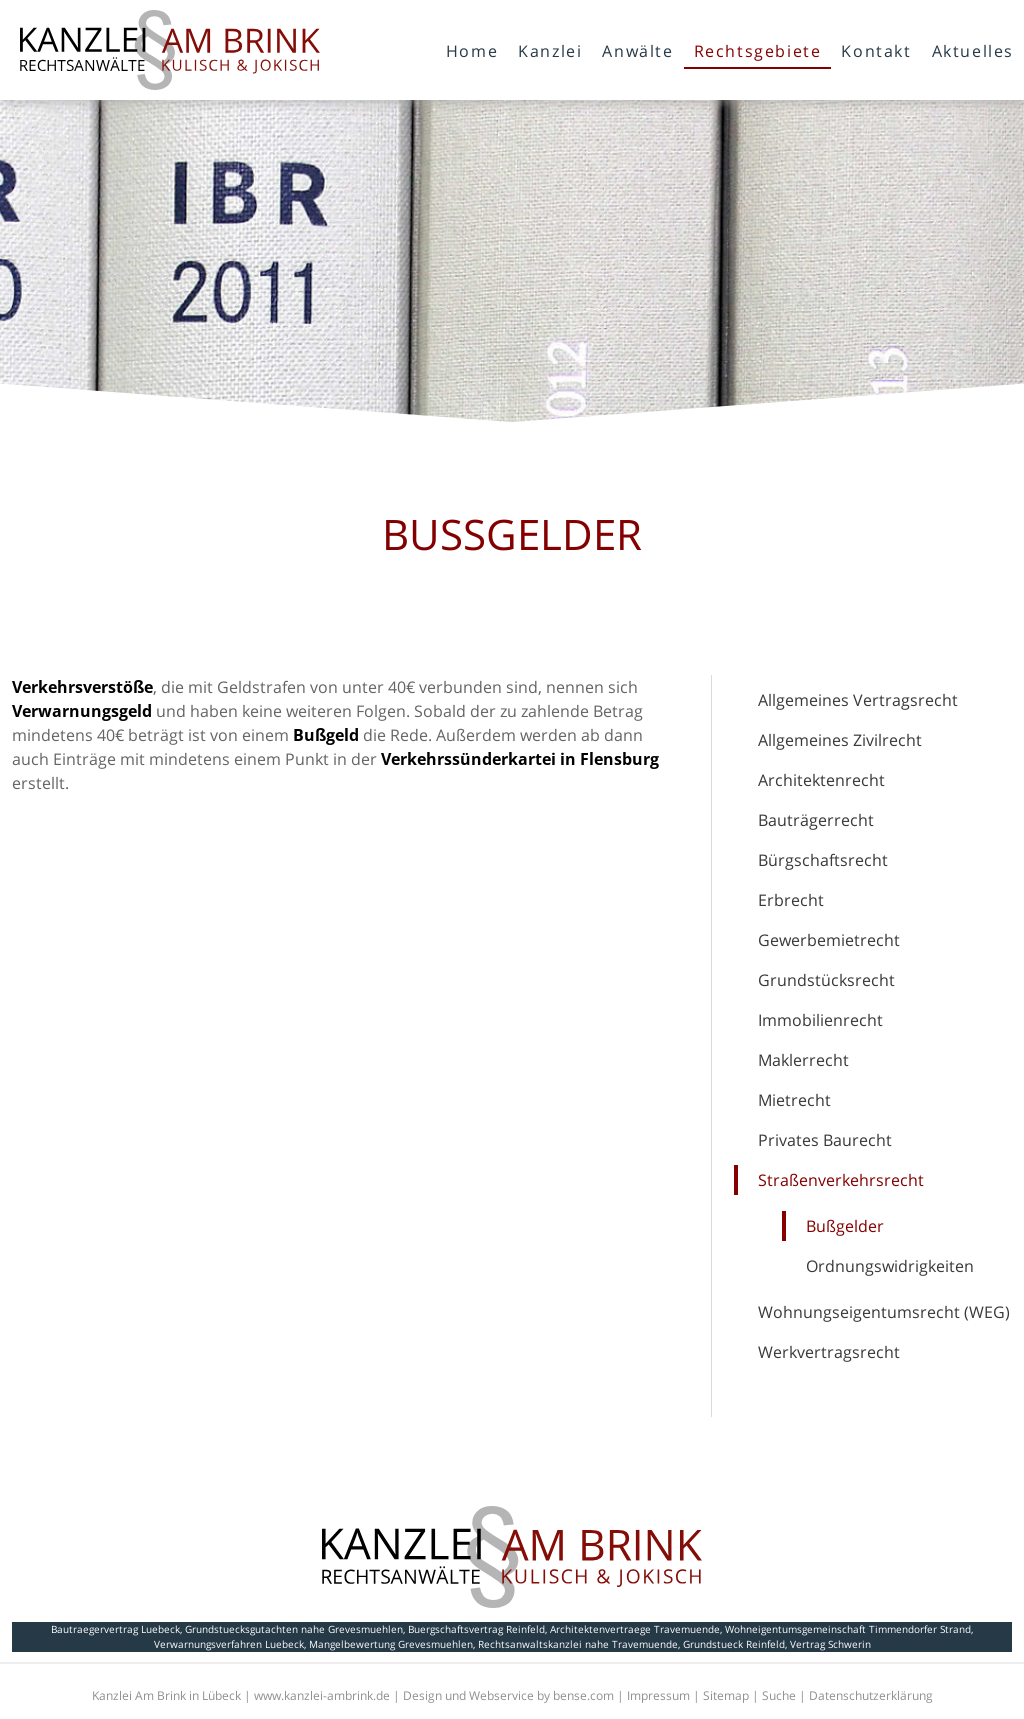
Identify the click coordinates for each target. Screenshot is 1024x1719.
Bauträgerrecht (816, 820)
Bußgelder (845, 1226)
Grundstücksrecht (826, 980)
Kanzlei (550, 51)
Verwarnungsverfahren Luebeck (229, 1644)
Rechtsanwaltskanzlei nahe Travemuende (578, 1644)
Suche (779, 1695)
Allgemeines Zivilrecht (840, 740)
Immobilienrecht (820, 1020)
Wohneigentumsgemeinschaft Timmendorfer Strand (848, 1629)
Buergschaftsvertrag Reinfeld (476, 1629)
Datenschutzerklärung (871, 1695)
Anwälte (637, 51)
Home (472, 51)
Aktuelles (973, 51)
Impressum (658, 1695)
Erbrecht (791, 900)
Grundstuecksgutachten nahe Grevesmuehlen (294, 1629)
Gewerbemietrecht (829, 940)
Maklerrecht (803, 1060)
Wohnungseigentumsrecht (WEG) (884, 1312)
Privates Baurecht (825, 1140)
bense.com (583, 1695)
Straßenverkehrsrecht (841, 1180)
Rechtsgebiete (758, 51)
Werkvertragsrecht (829, 1352)
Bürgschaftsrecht (823, 860)
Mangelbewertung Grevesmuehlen (391, 1644)
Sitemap (726, 1695)
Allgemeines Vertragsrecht (858, 700)
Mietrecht (794, 1100)
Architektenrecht (821, 780)
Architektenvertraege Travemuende (635, 1629)
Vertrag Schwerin (830, 1644)
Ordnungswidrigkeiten (890, 1266)
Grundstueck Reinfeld (734, 1644)
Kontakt (876, 51)
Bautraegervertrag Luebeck (115, 1629)
